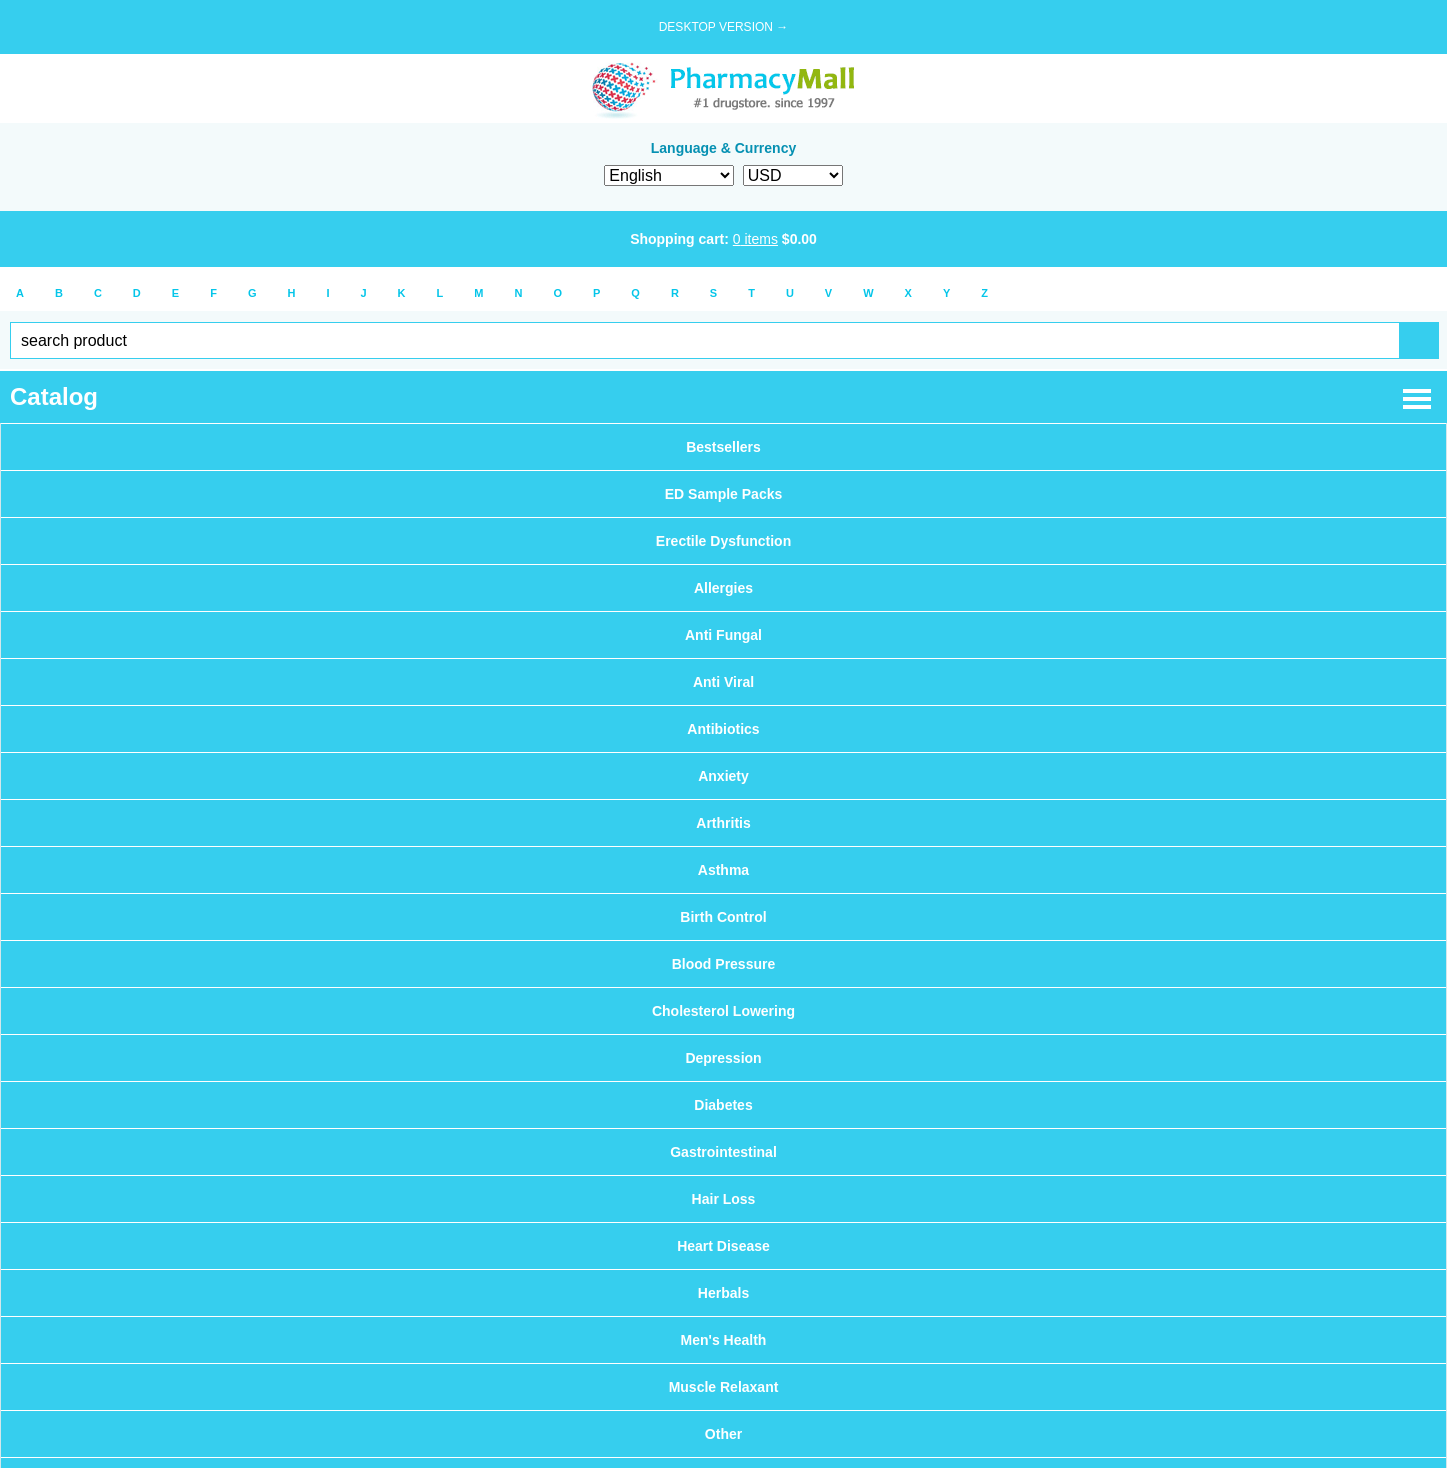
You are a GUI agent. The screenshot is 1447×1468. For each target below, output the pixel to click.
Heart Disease (723, 1246)
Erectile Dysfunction (723, 541)
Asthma (723, 870)
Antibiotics (723, 729)
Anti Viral (723, 682)
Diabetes (723, 1105)
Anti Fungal (723, 635)
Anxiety (723, 776)
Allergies (723, 588)
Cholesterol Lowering (723, 1011)
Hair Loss (724, 1199)
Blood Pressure (723, 964)
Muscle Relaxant (724, 1387)
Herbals (723, 1293)
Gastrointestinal (723, 1152)
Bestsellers (723, 447)
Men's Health (724, 1340)
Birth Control (723, 917)
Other (723, 1434)
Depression (723, 1058)
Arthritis (723, 823)
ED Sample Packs (724, 494)
